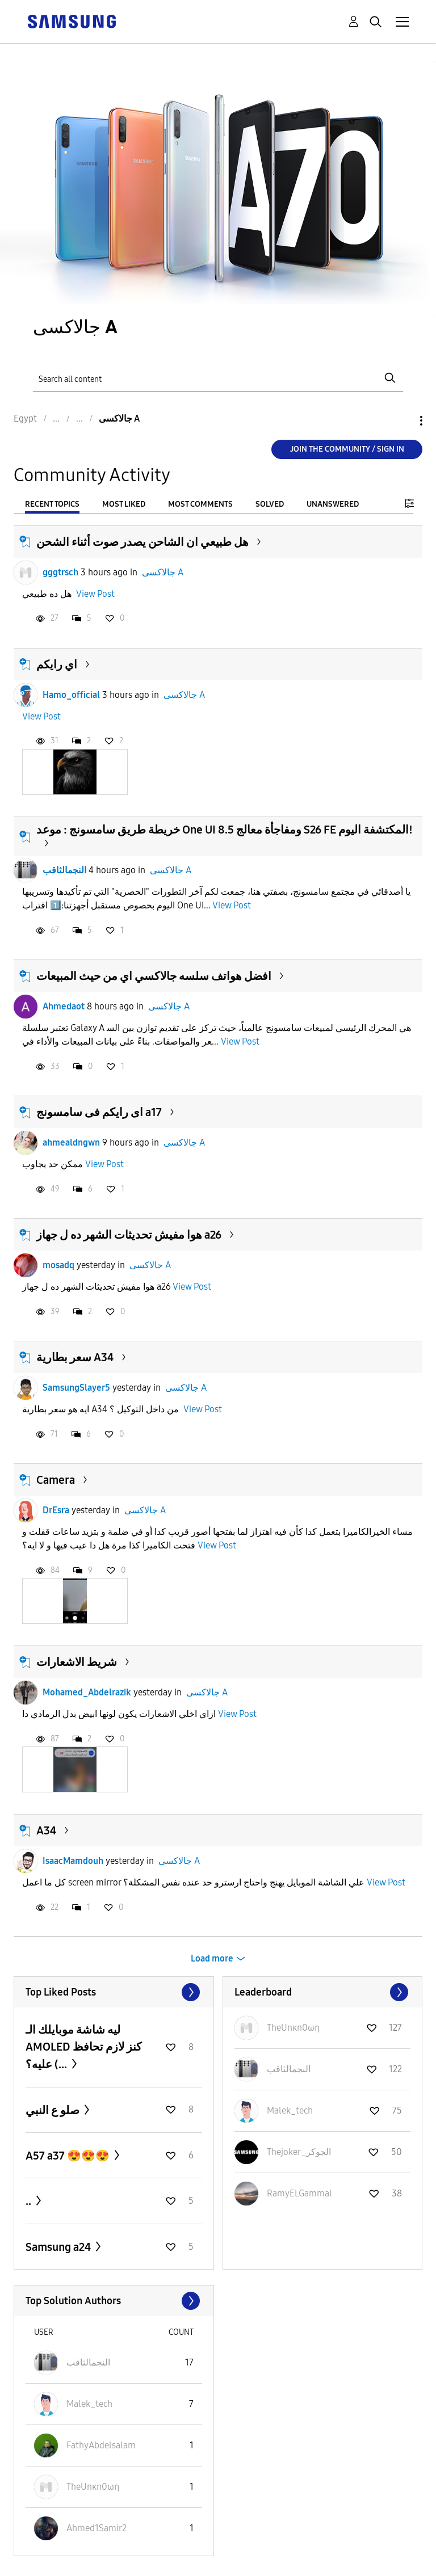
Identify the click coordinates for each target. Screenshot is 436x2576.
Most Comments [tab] (200, 504)
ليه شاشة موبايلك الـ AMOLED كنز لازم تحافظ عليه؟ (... (84, 2047)
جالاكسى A (162, 572)
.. (29, 2201)
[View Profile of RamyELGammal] (299, 2193)
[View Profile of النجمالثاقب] (289, 2069)
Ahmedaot (64, 1006)
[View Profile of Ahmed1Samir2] (96, 2528)
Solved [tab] (269, 504)
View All (113, 1992)
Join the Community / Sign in (347, 449)
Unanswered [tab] (333, 504)
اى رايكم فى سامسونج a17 (99, 1112)
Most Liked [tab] (123, 504)
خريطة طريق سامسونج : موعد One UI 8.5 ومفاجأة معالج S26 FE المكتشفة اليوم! (224, 829)
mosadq (58, 1265)
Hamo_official (71, 694)
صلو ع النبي (54, 2110)
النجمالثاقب (64, 870)
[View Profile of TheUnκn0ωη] (293, 2027)
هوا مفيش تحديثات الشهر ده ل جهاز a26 (128, 1234)
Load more (212, 1958)
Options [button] (402, 421)
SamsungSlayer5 (76, 1387)
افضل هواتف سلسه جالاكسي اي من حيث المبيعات (153, 976)
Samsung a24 (59, 2247)
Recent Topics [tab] (52, 504)
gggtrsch (60, 572)
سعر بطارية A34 (75, 1357)
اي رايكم (56, 664)
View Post (95, 593)
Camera (55, 1480)
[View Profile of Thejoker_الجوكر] (299, 2151)
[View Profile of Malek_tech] (290, 2110)
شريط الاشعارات (76, 1662)
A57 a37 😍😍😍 (69, 2155)
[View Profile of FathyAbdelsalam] (101, 2445)
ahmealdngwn (71, 1142)
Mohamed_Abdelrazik (87, 1692)
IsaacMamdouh (73, 1860)
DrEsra (56, 1510)
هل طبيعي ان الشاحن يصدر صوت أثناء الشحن (142, 542)
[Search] (218, 378)
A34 (46, 1830)
